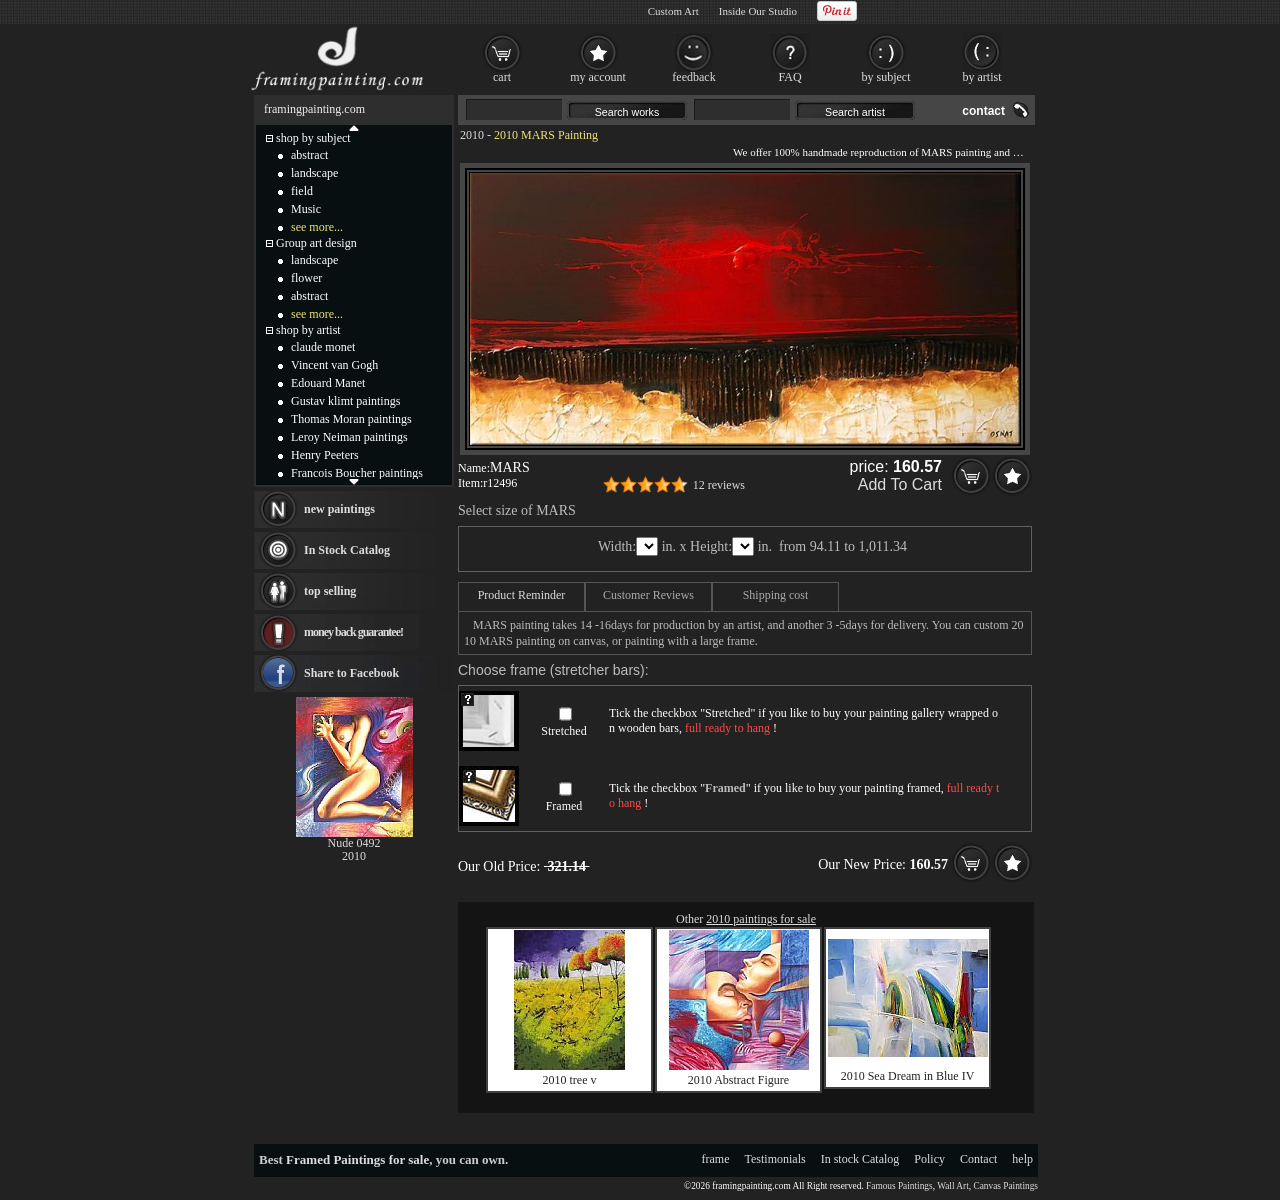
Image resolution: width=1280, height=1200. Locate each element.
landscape (314, 173)
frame (716, 1159)
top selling (330, 591)
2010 (472, 135)
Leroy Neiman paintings (349, 437)
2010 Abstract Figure (738, 1080)
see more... (317, 227)
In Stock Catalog (347, 550)
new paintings (339, 509)
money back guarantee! (353, 632)
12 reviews (719, 485)
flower (306, 278)
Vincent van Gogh (334, 365)
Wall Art (953, 1186)
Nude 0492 (354, 843)
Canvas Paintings (1005, 1186)
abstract (309, 155)
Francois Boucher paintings (357, 473)
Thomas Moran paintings (351, 419)
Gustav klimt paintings (345, 401)
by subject (886, 77)
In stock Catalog (860, 1159)
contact (983, 111)
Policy (929, 1159)
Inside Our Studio (758, 11)
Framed (564, 806)
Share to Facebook (351, 673)
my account (598, 77)
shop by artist (308, 330)
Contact (978, 1159)
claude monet (323, 347)
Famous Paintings (899, 1186)
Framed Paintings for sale (357, 1159)
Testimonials (775, 1159)
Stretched (563, 731)
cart (502, 77)
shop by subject (313, 138)
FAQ (789, 77)
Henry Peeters (325, 455)
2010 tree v (570, 1080)
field (302, 191)
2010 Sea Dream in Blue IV (908, 1076)
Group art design (316, 243)
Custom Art (673, 11)
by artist (982, 77)
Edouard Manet (328, 383)
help (1022, 1159)
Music (306, 209)
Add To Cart (900, 484)
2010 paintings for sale (761, 919)
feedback (693, 77)
